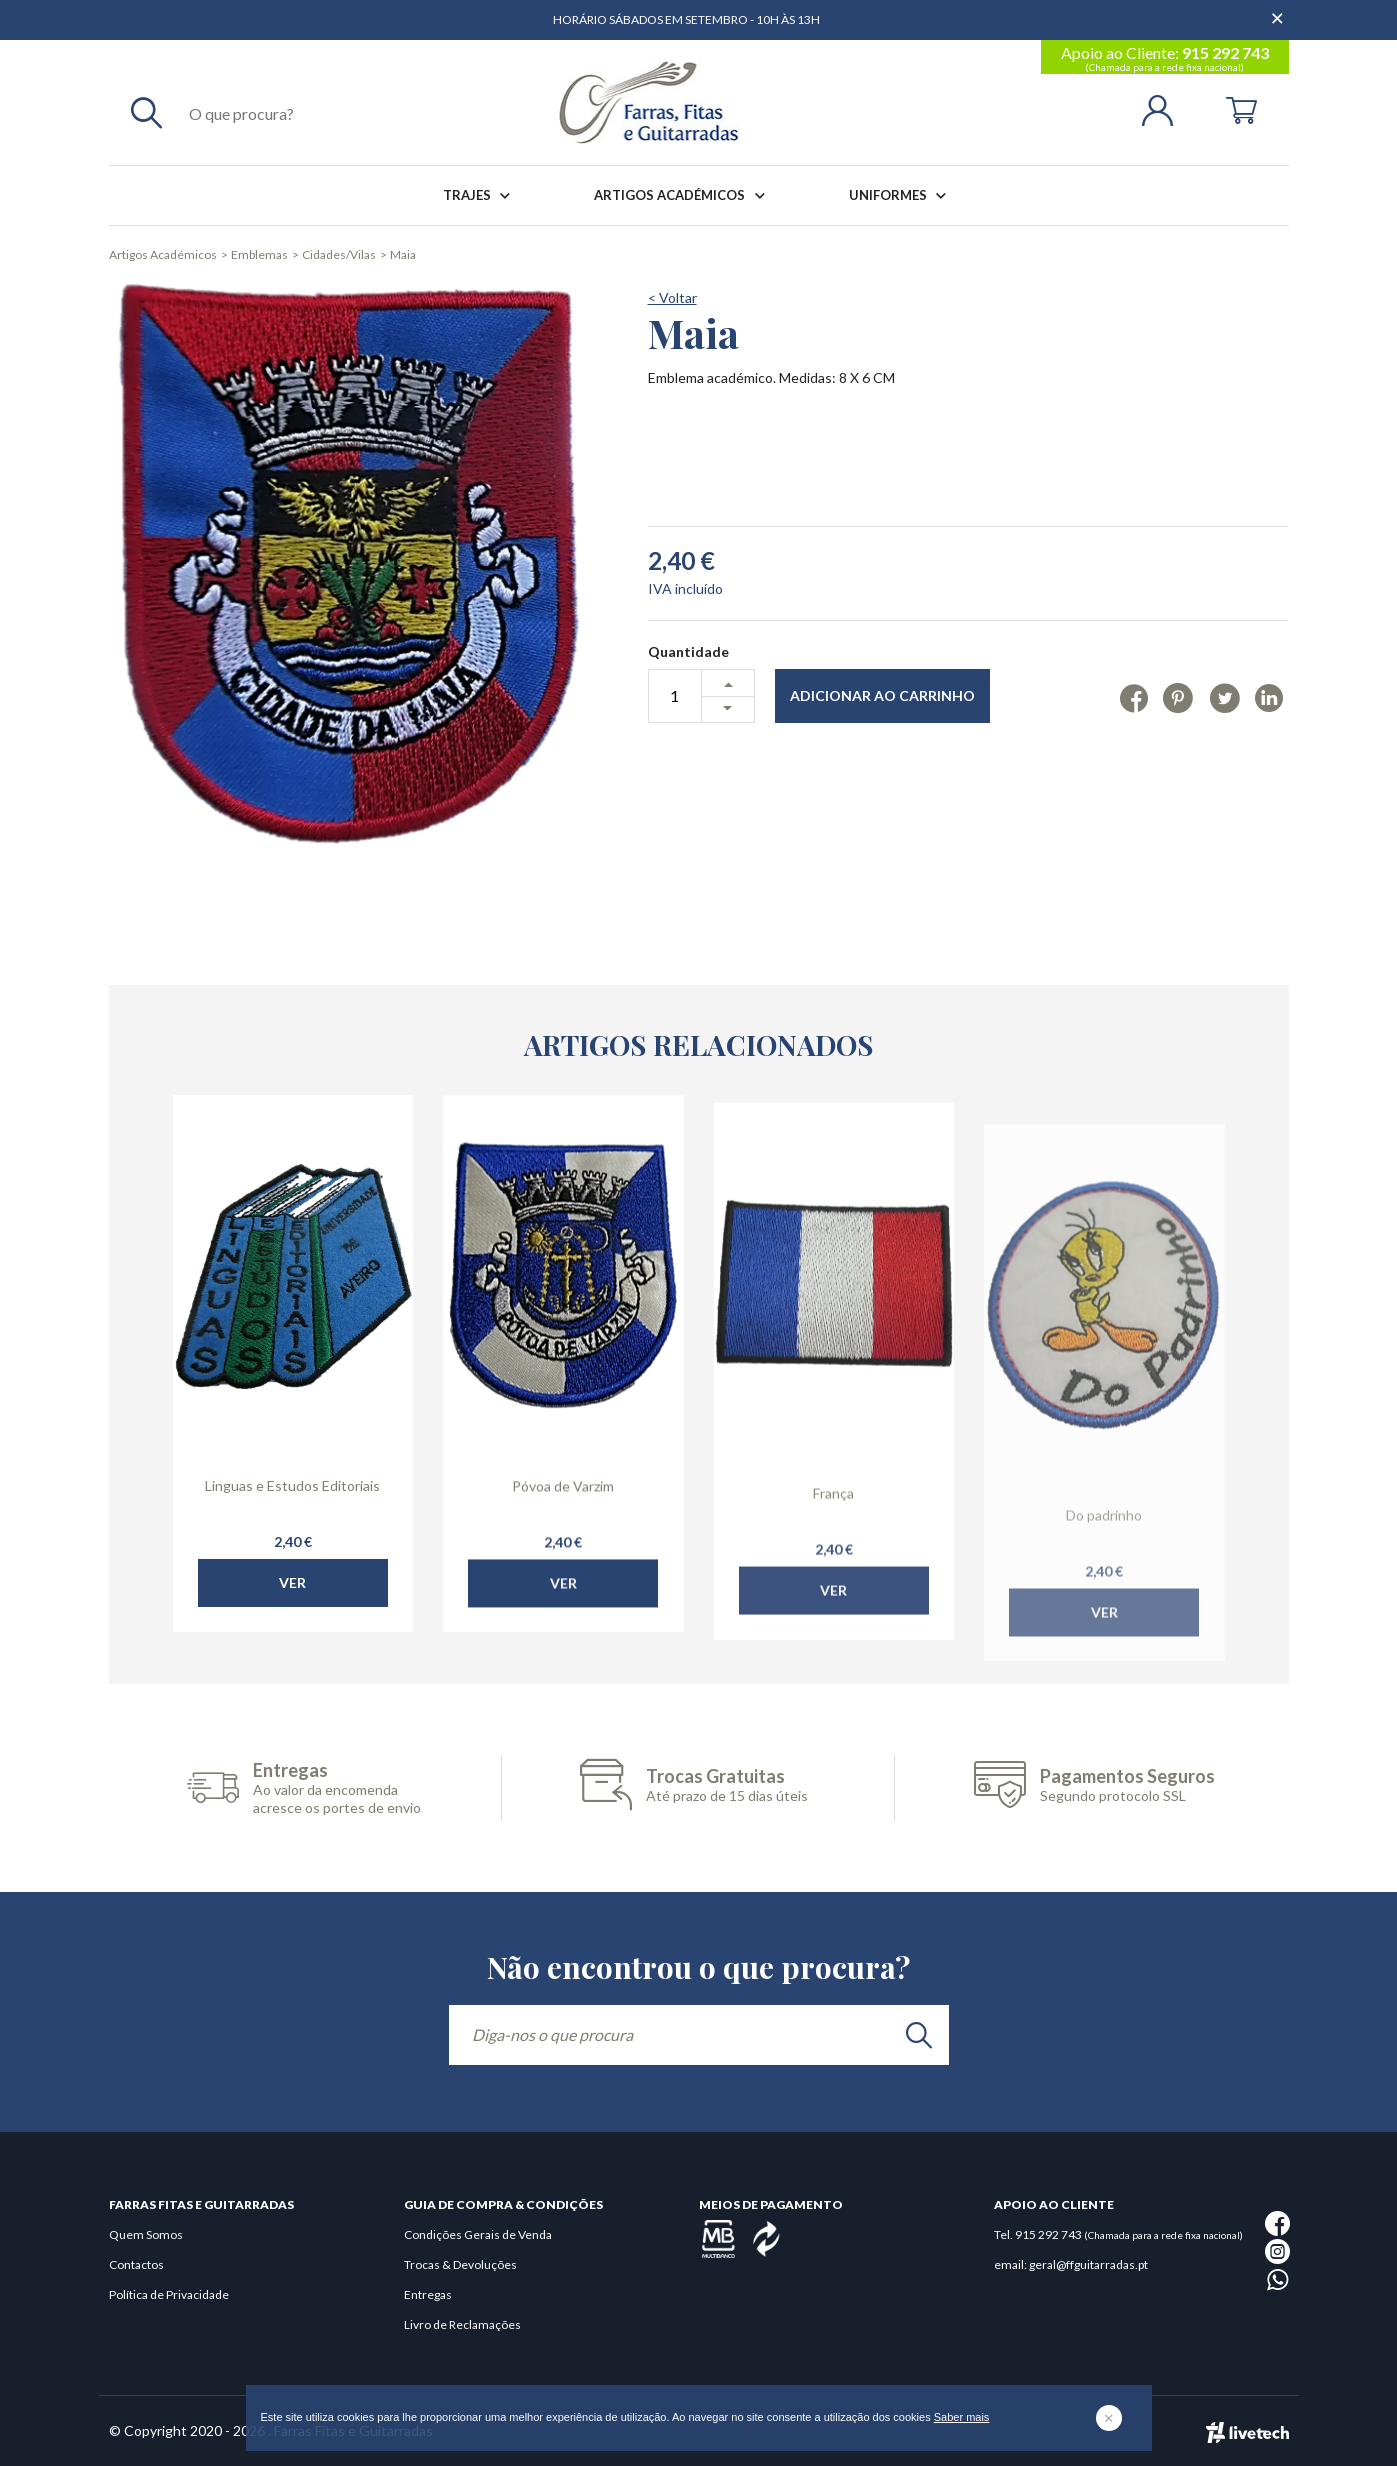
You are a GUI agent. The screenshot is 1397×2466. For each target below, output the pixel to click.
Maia (403, 254)
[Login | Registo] (1165, 108)
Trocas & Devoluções (460, 2264)
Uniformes (901, 195)
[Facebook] (1133, 697)
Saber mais (962, 2417)
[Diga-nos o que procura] (699, 2035)
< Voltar (672, 297)
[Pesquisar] (146, 112)
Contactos (136, 2264)
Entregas (428, 2294)
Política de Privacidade (169, 2294)
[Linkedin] (1268, 697)
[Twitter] (1224, 697)
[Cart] (1241, 108)
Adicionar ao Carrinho (882, 695)
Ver (292, 1624)
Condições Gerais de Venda (478, 2234)
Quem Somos (146, 2234)
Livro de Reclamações (462, 2324)
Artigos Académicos (683, 195)
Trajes (480, 195)
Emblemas (259, 254)
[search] (919, 2035)
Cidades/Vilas (339, 254)
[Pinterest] (1178, 697)
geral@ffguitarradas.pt (1088, 2264)
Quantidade (688, 651)
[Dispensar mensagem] (1279, 10)
